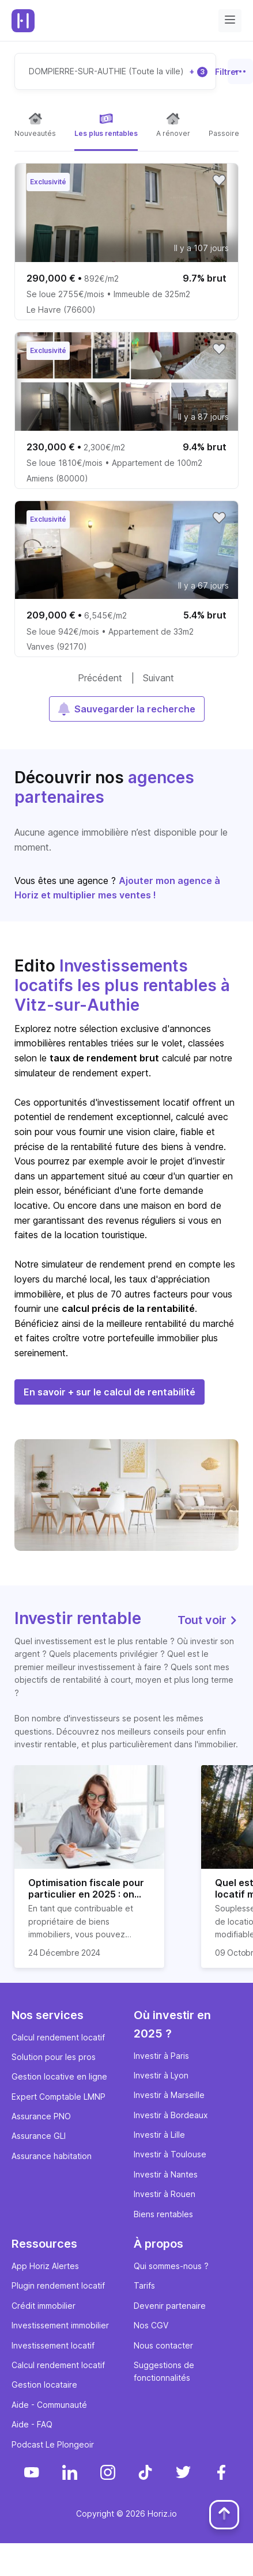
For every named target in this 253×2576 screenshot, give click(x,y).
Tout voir (208, 1620)
